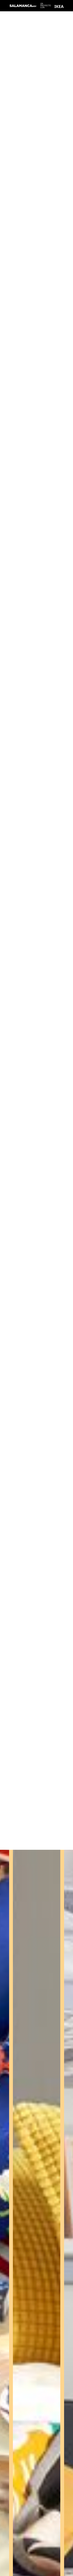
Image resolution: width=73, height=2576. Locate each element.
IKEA (59, 6)
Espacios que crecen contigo (36, 20)
